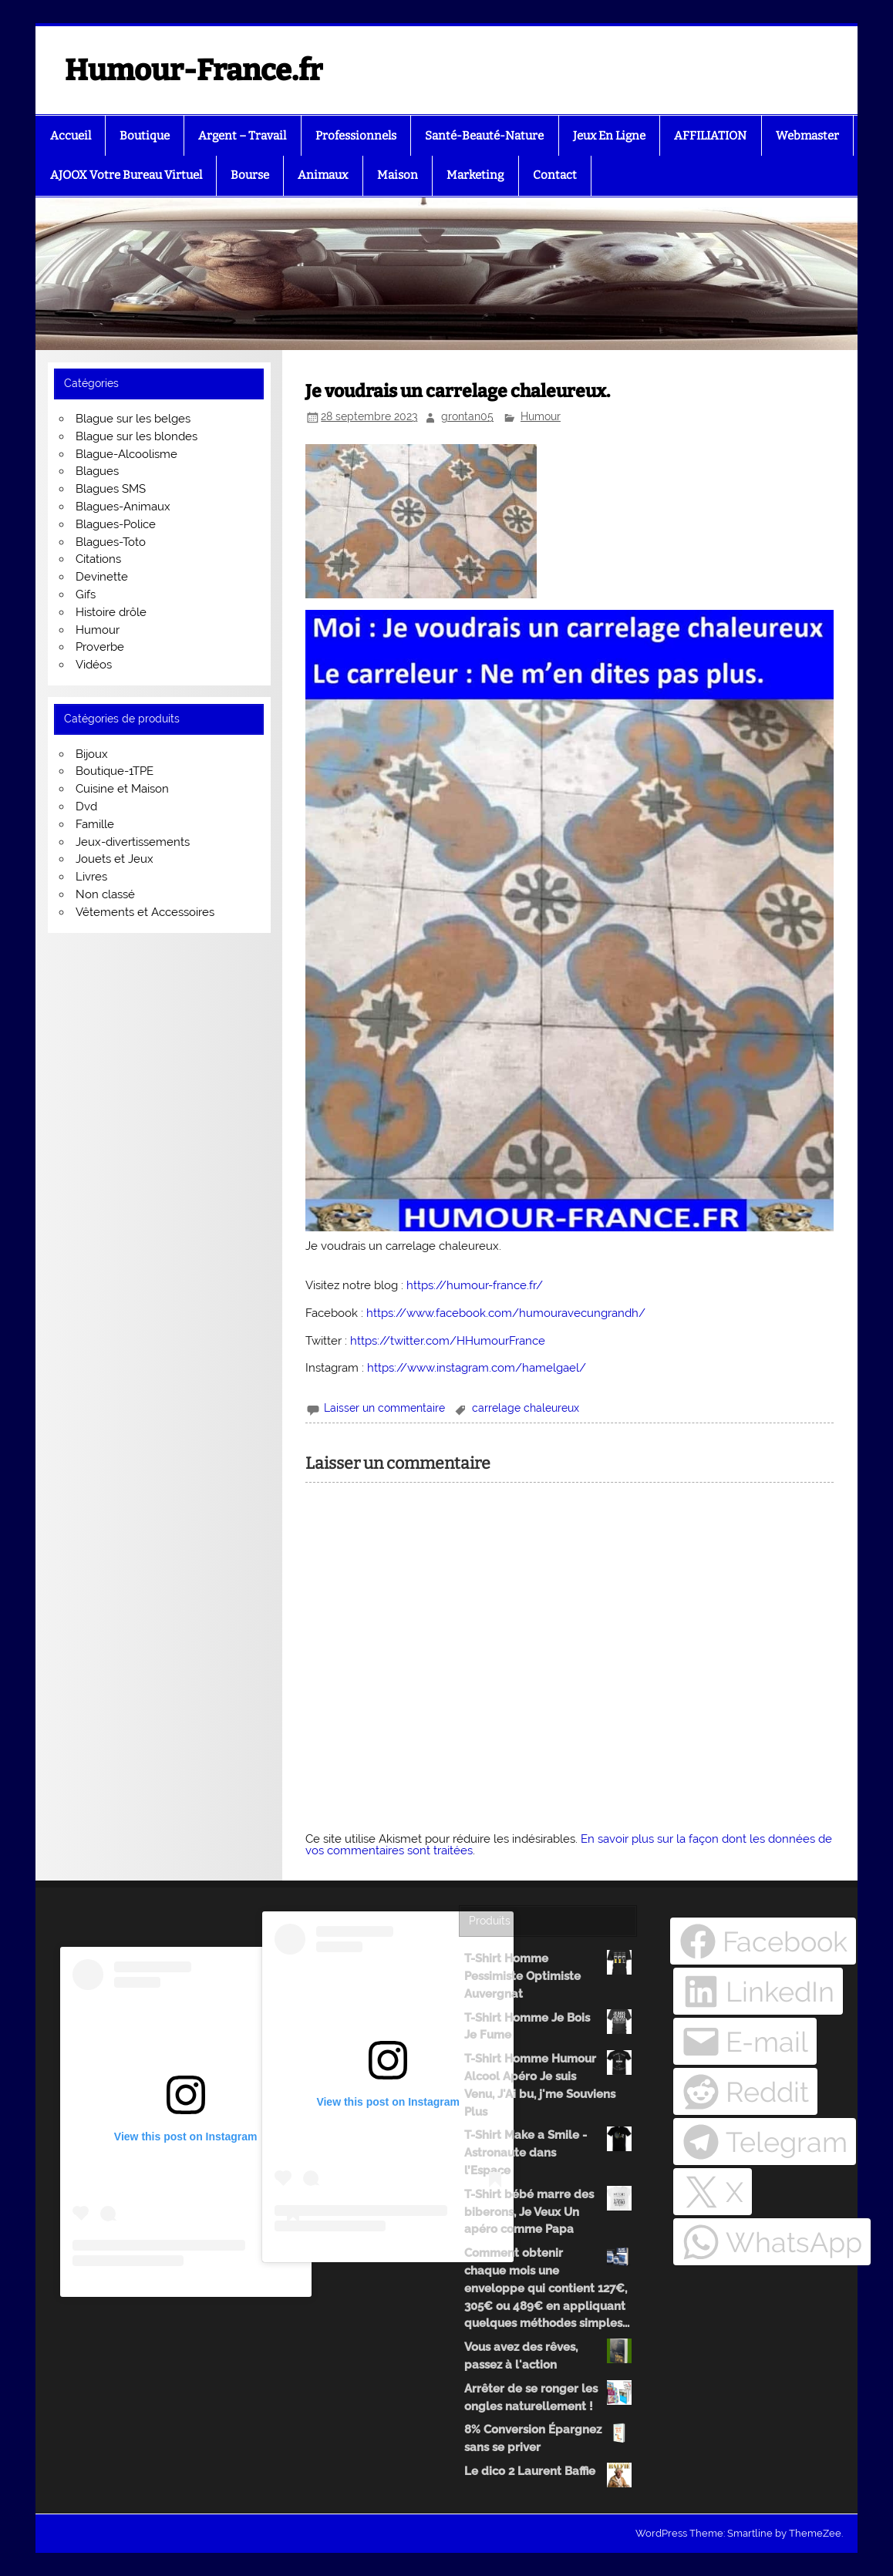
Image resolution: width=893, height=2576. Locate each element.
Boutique (145, 136)
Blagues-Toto (111, 542)
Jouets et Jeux (114, 859)
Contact (555, 175)
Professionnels (355, 136)
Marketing (475, 175)
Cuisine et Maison (122, 789)
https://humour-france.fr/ (474, 1285)
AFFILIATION (710, 136)
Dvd (86, 806)
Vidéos (94, 665)
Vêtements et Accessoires (145, 912)
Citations (98, 559)
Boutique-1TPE (114, 771)
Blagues (97, 471)
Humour (541, 416)
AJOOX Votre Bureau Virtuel (126, 175)
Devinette (102, 577)
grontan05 (467, 416)
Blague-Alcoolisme (126, 454)
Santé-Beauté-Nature (484, 136)
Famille (95, 824)
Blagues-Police (116, 524)
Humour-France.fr (194, 70)
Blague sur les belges (133, 419)
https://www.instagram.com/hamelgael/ (476, 1368)
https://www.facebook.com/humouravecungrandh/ (505, 1313)
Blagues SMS (111, 489)
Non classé (105, 894)
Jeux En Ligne (609, 136)
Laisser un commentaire (384, 1408)
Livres (91, 877)
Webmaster (807, 136)
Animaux (323, 175)
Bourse (250, 175)
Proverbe (100, 647)
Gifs (86, 594)
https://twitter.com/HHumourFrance (447, 1341)
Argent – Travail (242, 136)
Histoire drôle (111, 612)
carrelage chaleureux (525, 1408)
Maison (397, 175)
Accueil (70, 136)
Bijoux (92, 754)
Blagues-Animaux (123, 507)
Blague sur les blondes (136, 436)
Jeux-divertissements (133, 842)
